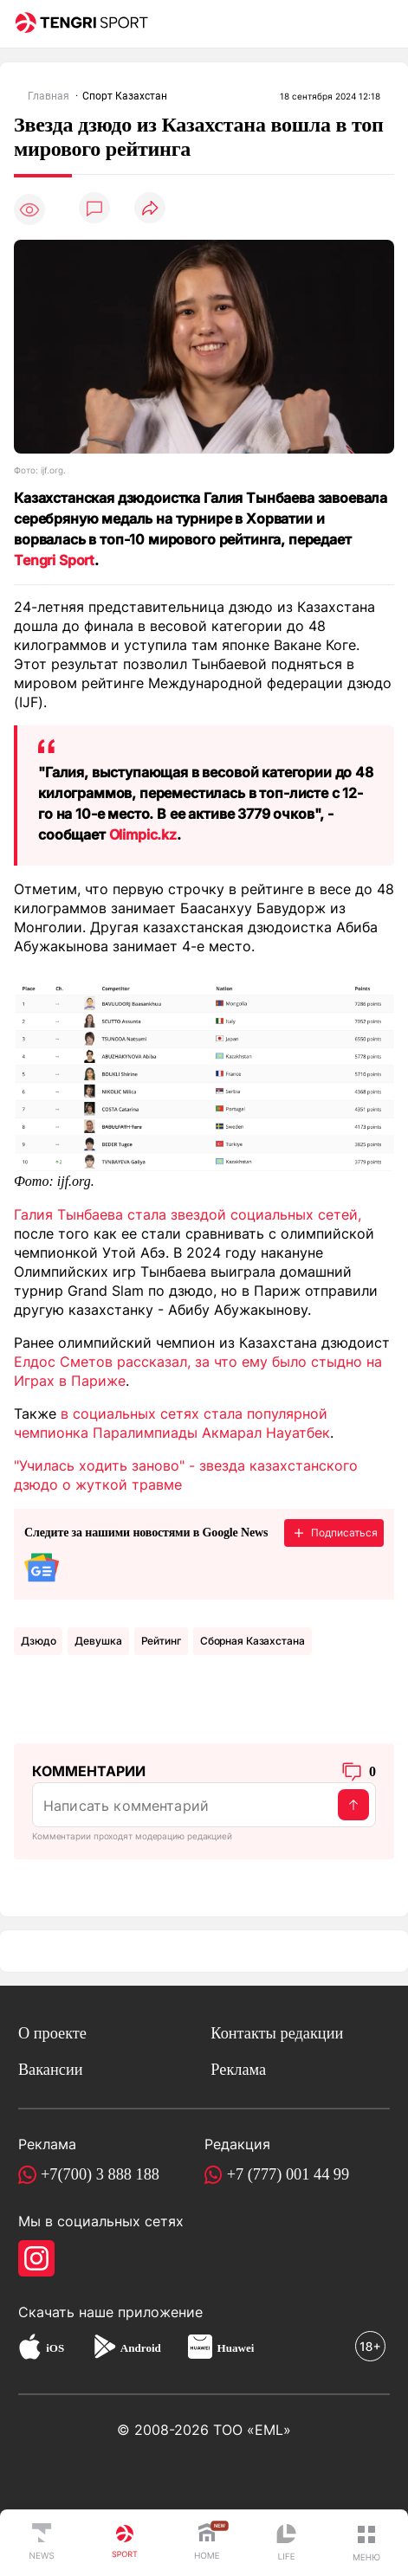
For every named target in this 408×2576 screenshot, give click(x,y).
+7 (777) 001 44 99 (288, 2174)
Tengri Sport (54, 560)
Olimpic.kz (143, 834)
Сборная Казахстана (252, 1640)
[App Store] (30, 2348)
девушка (97, 1640)
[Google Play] (104, 2348)
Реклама (238, 2069)
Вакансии (50, 2069)
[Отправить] (353, 1804)
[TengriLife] (286, 2543)
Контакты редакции (276, 2033)
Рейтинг (161, 1640)
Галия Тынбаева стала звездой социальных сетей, (187, 1214)
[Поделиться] (149, 209)
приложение (160, 2312)
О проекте (52, 2033)
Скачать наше (68, 2312)
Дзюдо (38, 1640)
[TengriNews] (41, 2543)
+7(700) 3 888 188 (100, 2174)
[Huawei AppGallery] (200, 2348)
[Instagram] (36, 2258)
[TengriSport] (125, 2543)
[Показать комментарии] (94, 209)
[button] (366, 2543)
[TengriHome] (207, 2543)
